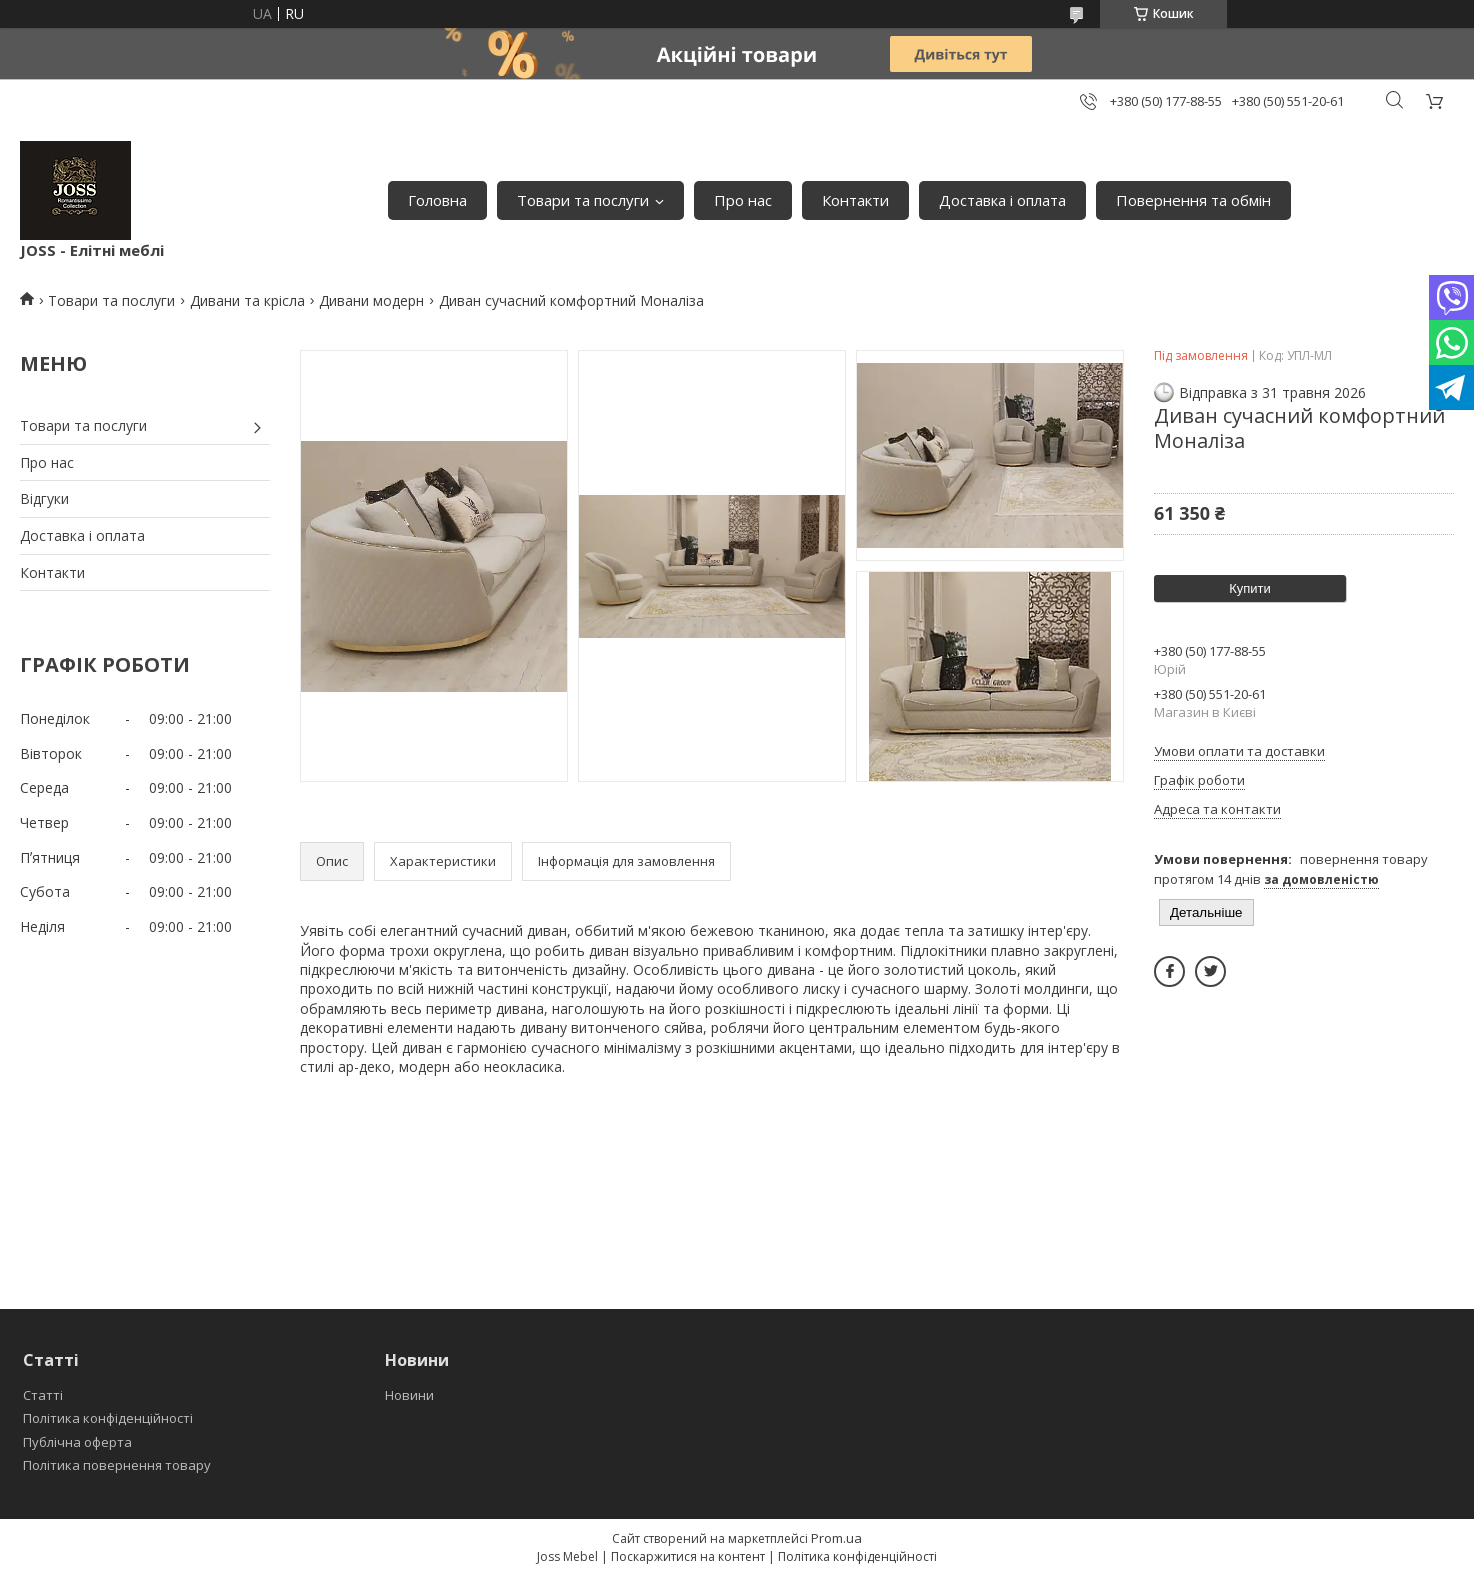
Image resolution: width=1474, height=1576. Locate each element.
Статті (43, 1395)
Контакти (855, 200)
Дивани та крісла (247, 300)
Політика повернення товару (117, 1465)
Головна (437, 200)
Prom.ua (836, 1538)
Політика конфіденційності (108, 1418)
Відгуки (44, 498)
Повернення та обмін (1193, 200)
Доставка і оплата (1002, 200)
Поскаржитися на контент (688, 1556)
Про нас (743, 200)
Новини (409, 1395)
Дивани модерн (371, 300)
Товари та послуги (583, 200)
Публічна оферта (77, 1442)
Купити (1250, 588)
